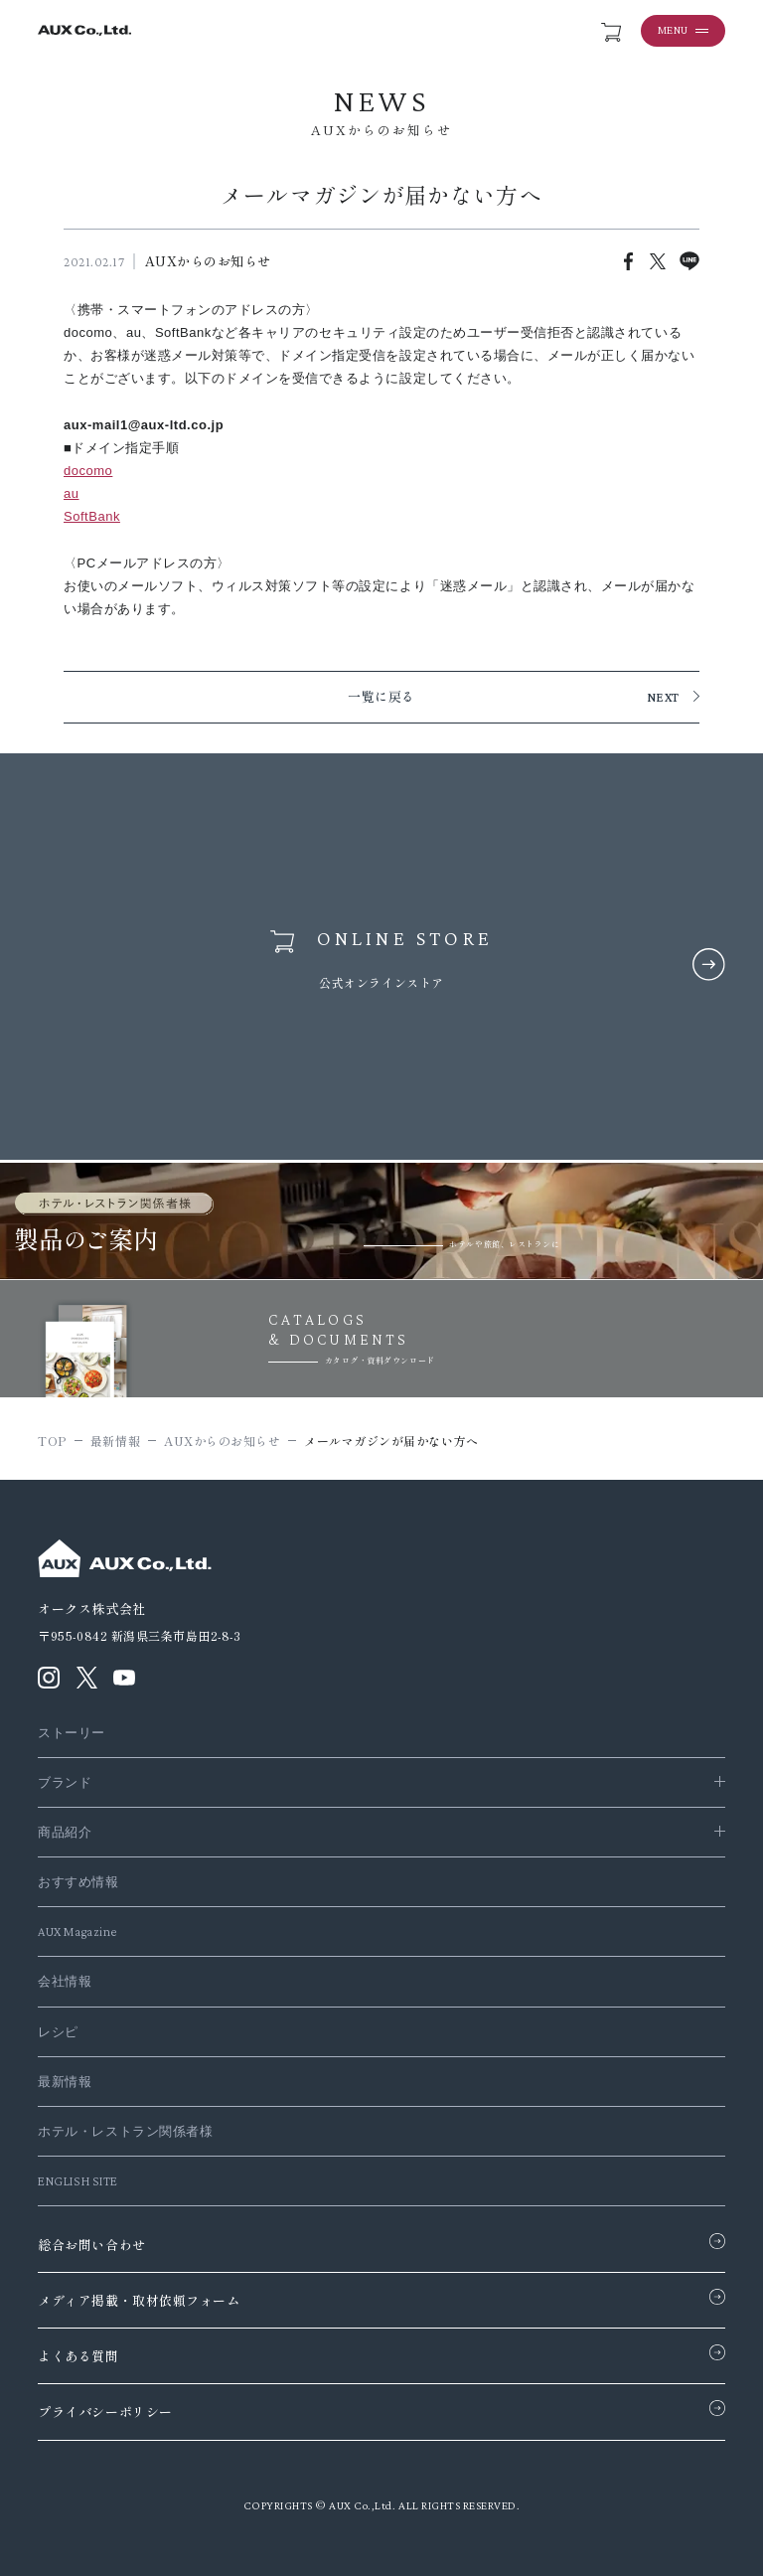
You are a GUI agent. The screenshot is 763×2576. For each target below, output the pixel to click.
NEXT (663, 697)
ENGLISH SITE (77, 2181)
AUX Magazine (77, 1931)
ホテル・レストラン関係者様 (125, 2131)
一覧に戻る (381, 697)
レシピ (58, 2031)
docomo (88, 470)
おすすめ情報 (78, 1881)
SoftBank (92, 516)
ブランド (64, 1782)
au (71, 493)
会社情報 (64, 1981)
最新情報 (64, 2081)
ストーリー (71, 1732)
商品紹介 (64, 1832)
